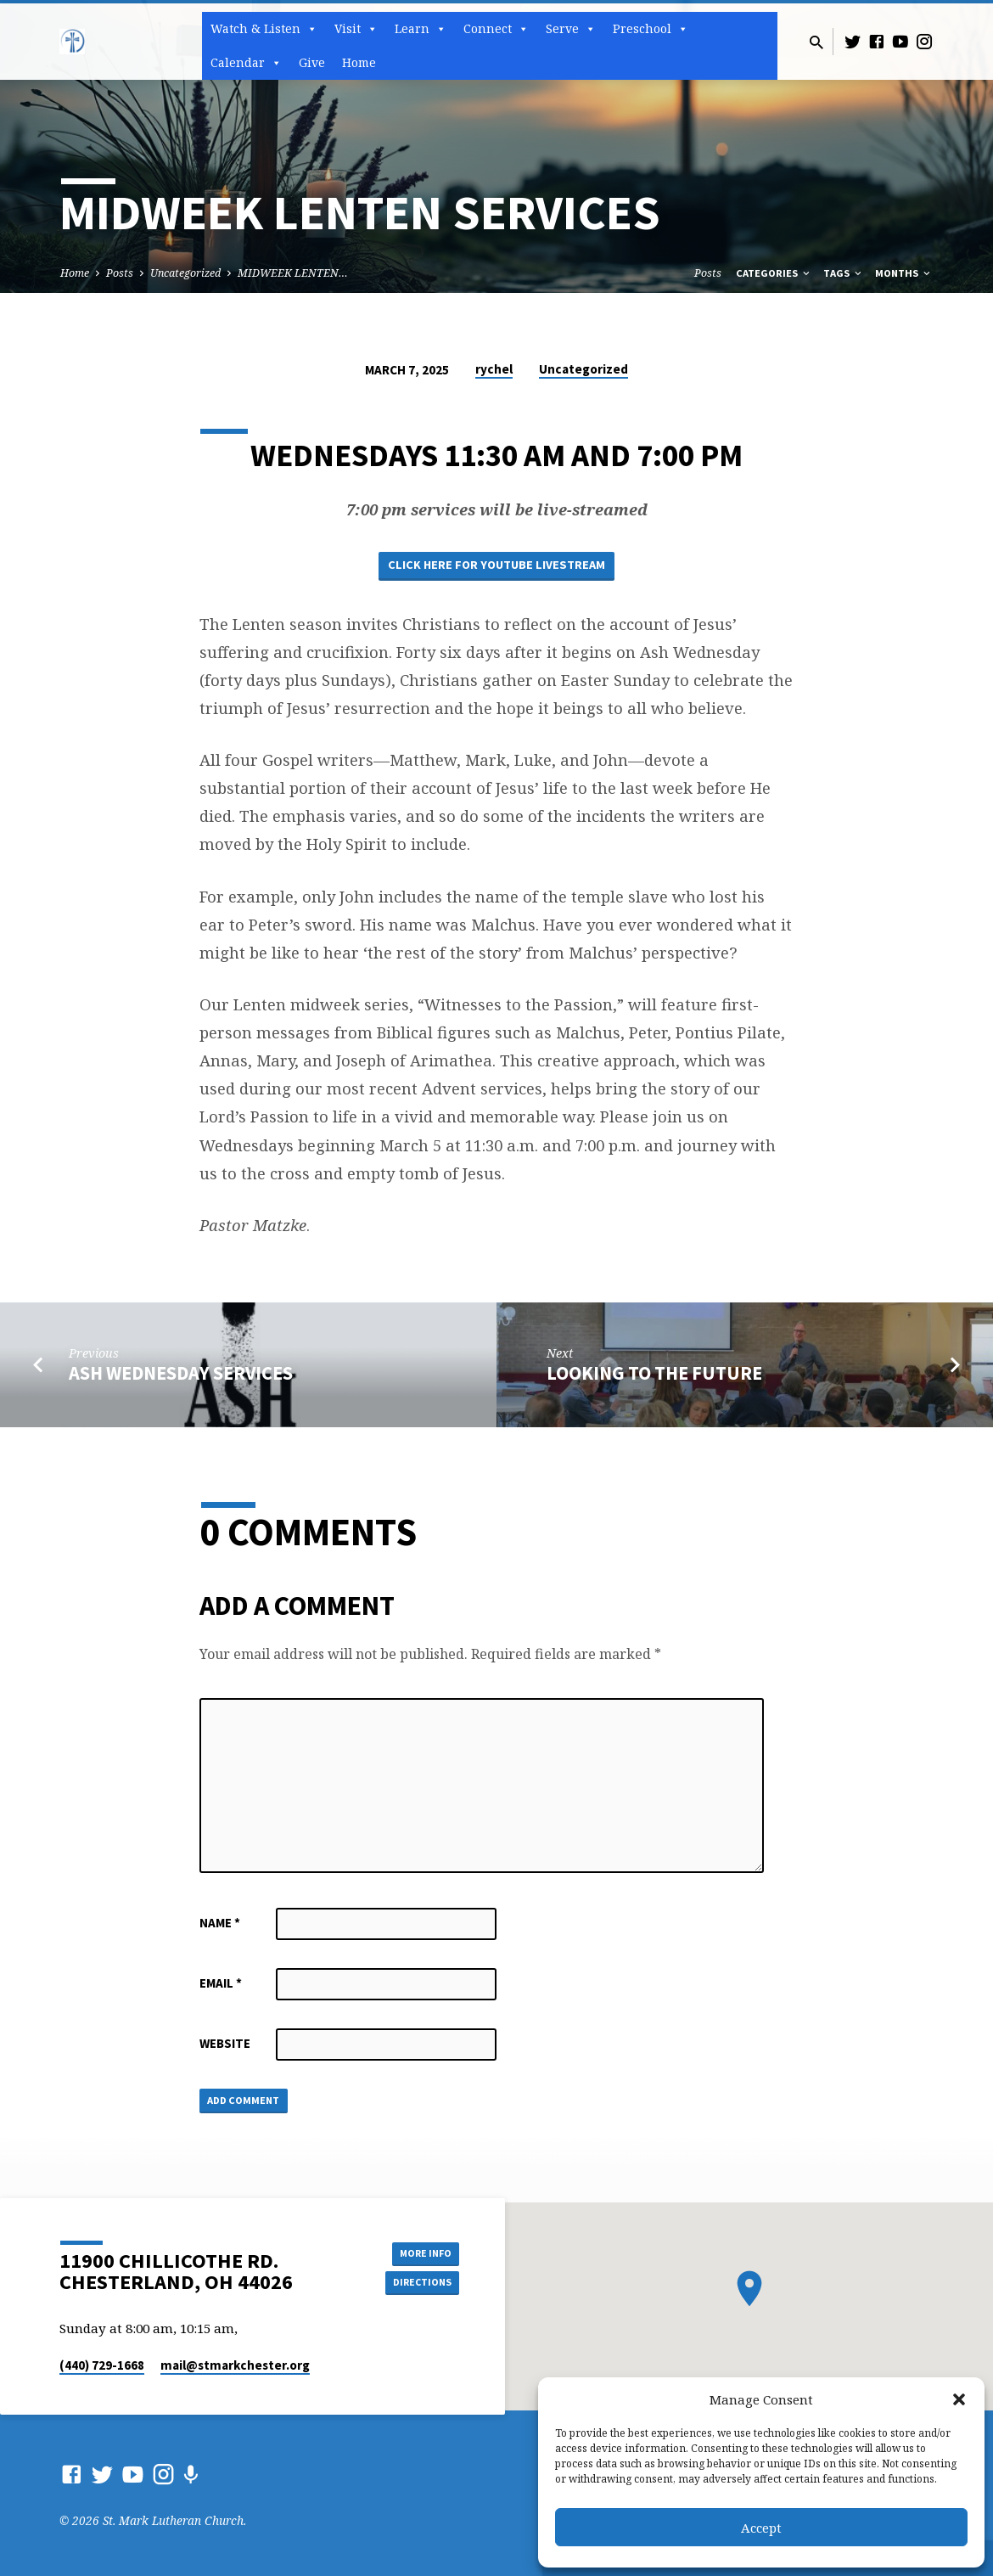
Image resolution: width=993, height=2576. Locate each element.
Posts (119, 273)
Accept (761, 2527)
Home (359, 62)
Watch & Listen (263, 29)
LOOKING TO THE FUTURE (654, 1380)
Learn (420, 29)
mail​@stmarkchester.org (235, 2365)
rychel (494, 369)
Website (224, 2050)
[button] (959, 2399)
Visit (356, 29)
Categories (774, 273)
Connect (496, 29)
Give (312, 62)
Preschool (650, 29)
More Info (416, 2250)
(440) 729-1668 (101, 2365)
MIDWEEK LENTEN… (293, 273)
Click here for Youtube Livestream (496, 568)
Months (904, 273)
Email (220, 1990)
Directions (417, 2284)
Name (219, 1929)
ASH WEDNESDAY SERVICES (181, 1380)
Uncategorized (185, 273)
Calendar (246, 63)
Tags (843, 273)
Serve (571, 29)
